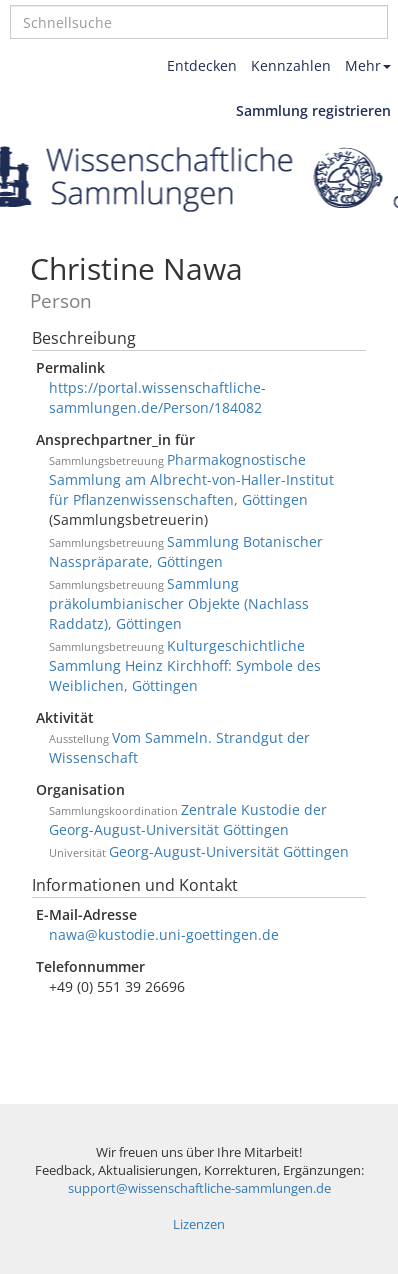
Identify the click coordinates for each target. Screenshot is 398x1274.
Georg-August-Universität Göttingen (229, 851)
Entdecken (202, 65)
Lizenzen (199, 1224)
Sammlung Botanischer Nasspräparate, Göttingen (186, 551)
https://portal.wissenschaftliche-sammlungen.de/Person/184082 (157, 397)
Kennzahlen (291, 65)
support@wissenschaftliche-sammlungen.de (199, 1188)
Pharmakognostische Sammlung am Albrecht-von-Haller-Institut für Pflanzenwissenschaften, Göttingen (191, 479)
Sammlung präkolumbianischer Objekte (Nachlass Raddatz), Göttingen (179, 603)
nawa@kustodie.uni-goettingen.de (164, 934)
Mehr (368, 65)
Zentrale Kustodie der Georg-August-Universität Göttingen (188, 819)
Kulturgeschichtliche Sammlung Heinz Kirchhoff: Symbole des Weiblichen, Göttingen (185, 665)
